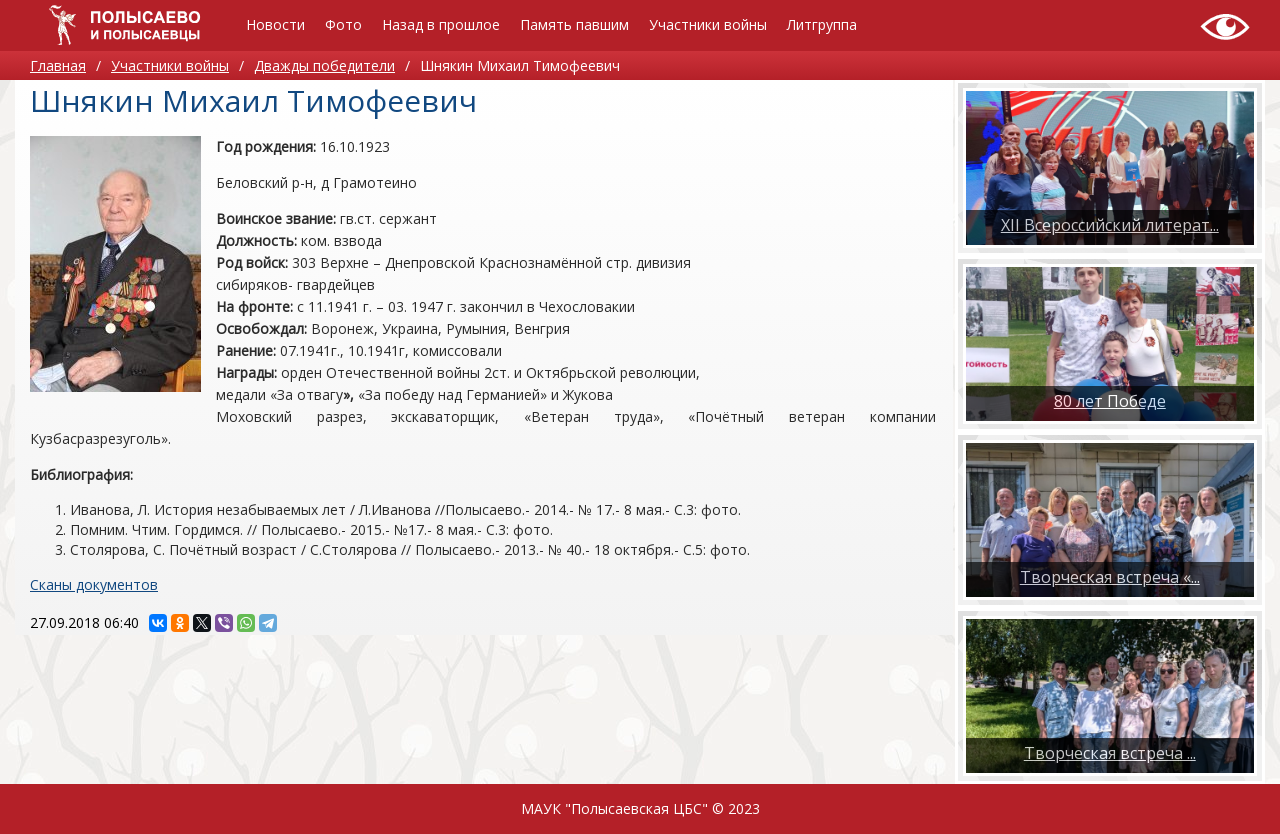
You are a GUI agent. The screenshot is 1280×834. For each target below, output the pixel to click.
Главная (58, 65)
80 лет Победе (1110, 401)
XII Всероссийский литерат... (1110, 225)
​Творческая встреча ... (1110, 753)
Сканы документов (94, 584)
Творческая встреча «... (1110, 577)
